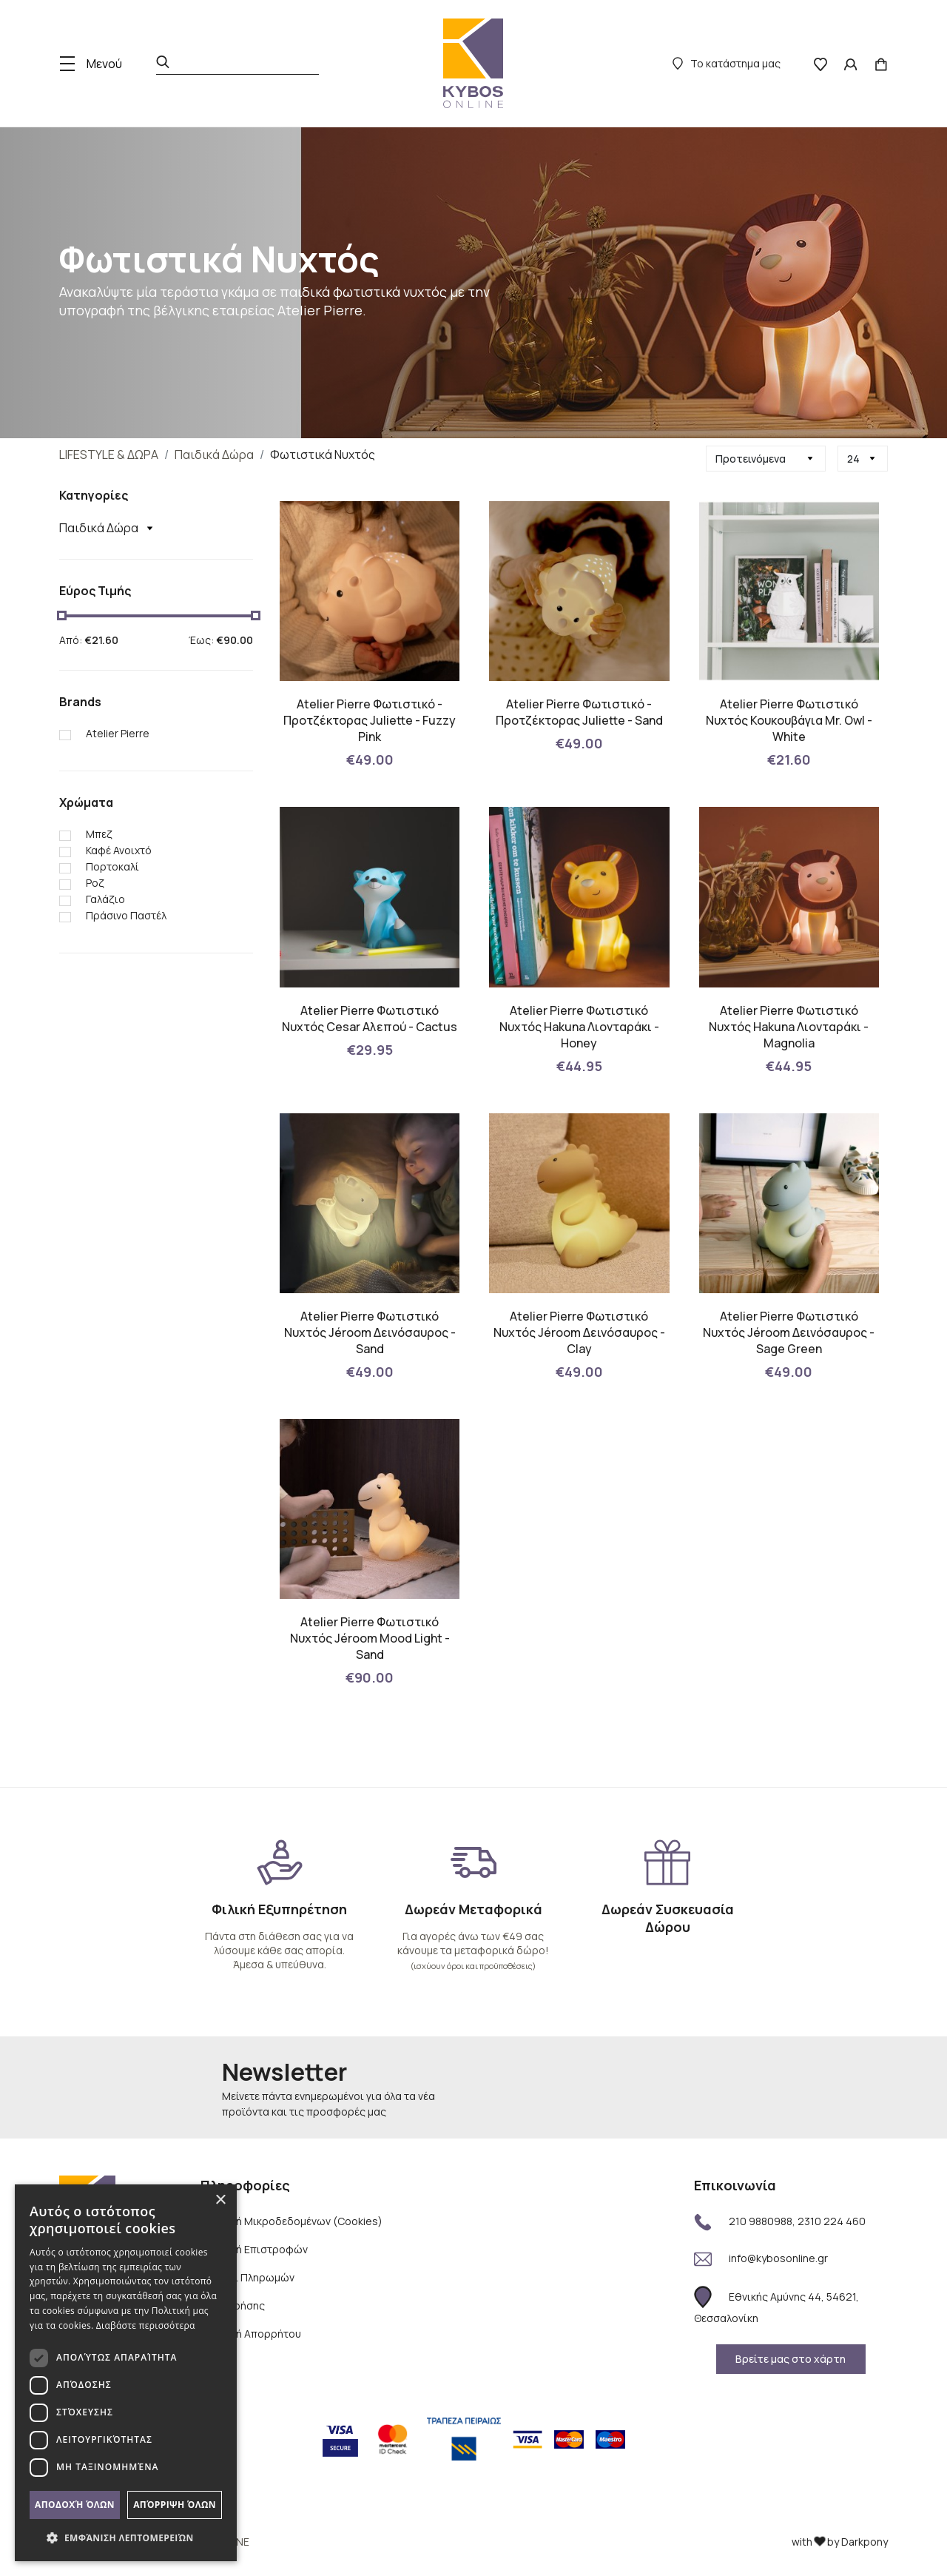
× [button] (220, 2200)
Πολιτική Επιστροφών (254, 2249)
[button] (126, 2537)
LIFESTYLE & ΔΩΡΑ (108, 454)
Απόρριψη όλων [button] (174, 2504)
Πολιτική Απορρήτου (250, 2334)
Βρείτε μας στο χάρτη (790, 2359)
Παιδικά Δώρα (214, 454)
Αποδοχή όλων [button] (75, 2504)
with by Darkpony (840, 2542)
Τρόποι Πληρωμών (247, 2277)
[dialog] (126, 2372)
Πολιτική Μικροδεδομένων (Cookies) (291, 2221)
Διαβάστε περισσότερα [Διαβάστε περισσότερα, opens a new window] (145, 2325)
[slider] (62, 615)
